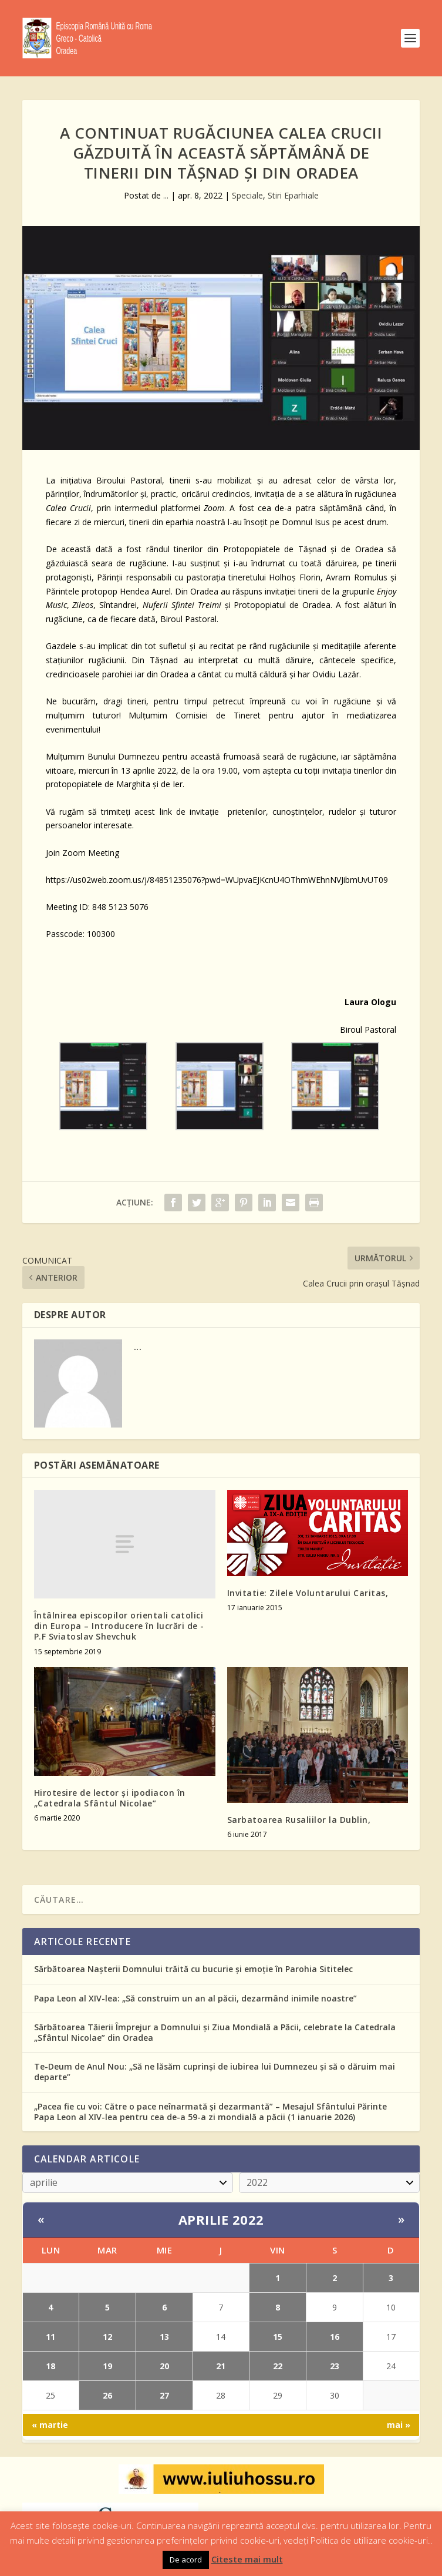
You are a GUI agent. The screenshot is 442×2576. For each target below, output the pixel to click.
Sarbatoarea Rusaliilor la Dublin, (299, 1819)
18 (50, 2366)
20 (164, 2366)
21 (220, 2366)
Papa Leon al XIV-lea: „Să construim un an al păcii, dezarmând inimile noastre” (195, 1998)
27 (164, 2395)
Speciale (247, 195)
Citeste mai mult (247, 2559)
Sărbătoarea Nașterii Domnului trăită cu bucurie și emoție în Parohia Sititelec (193, 1968)
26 (107, 2395)
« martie (50, 2424)
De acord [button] (186, 2559)
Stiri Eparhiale (293, 195)
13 (164, 2336)
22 (277, 2366)
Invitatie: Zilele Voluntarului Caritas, (308, 1592)
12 (107, 2336)
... (165, 195)
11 (50, 2336)
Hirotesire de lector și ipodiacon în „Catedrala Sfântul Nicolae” (109, 1798)
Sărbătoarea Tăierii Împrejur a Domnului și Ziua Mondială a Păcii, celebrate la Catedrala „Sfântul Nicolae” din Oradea (215, 2032)
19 (107, 2366)
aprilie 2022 (221, 2219)
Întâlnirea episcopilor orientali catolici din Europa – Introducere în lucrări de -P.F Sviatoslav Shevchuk (119, 1626)
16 (334, 2336)
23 (334, 2366)
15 (277, 2336)
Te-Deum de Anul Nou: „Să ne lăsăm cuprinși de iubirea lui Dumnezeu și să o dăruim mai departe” (214, 2072)
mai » (398, 2424)
